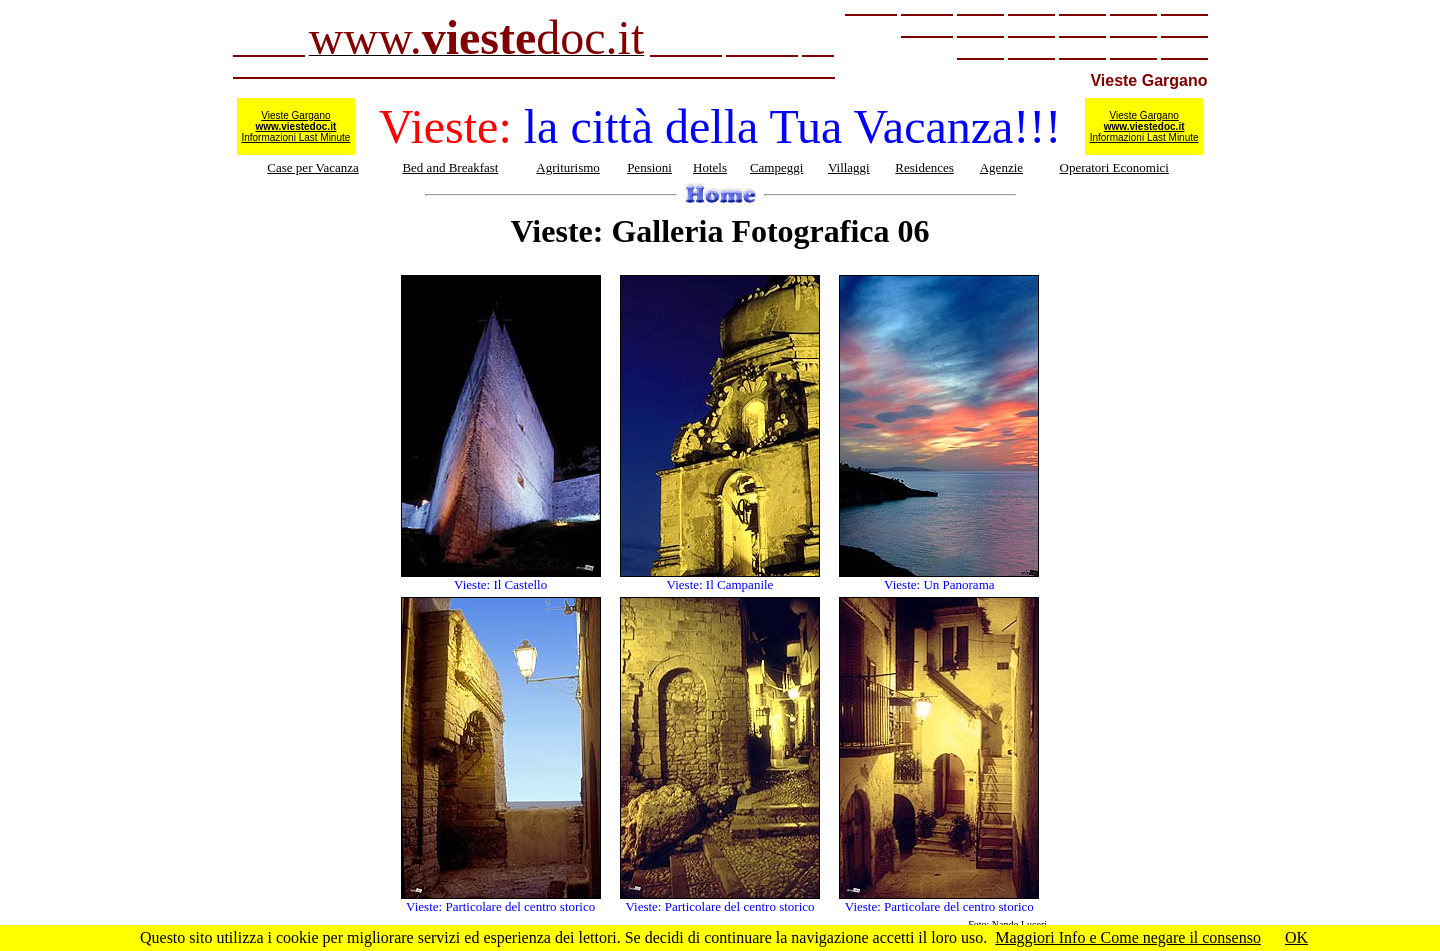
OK (1296, 937)
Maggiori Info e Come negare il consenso (1128, 937)
